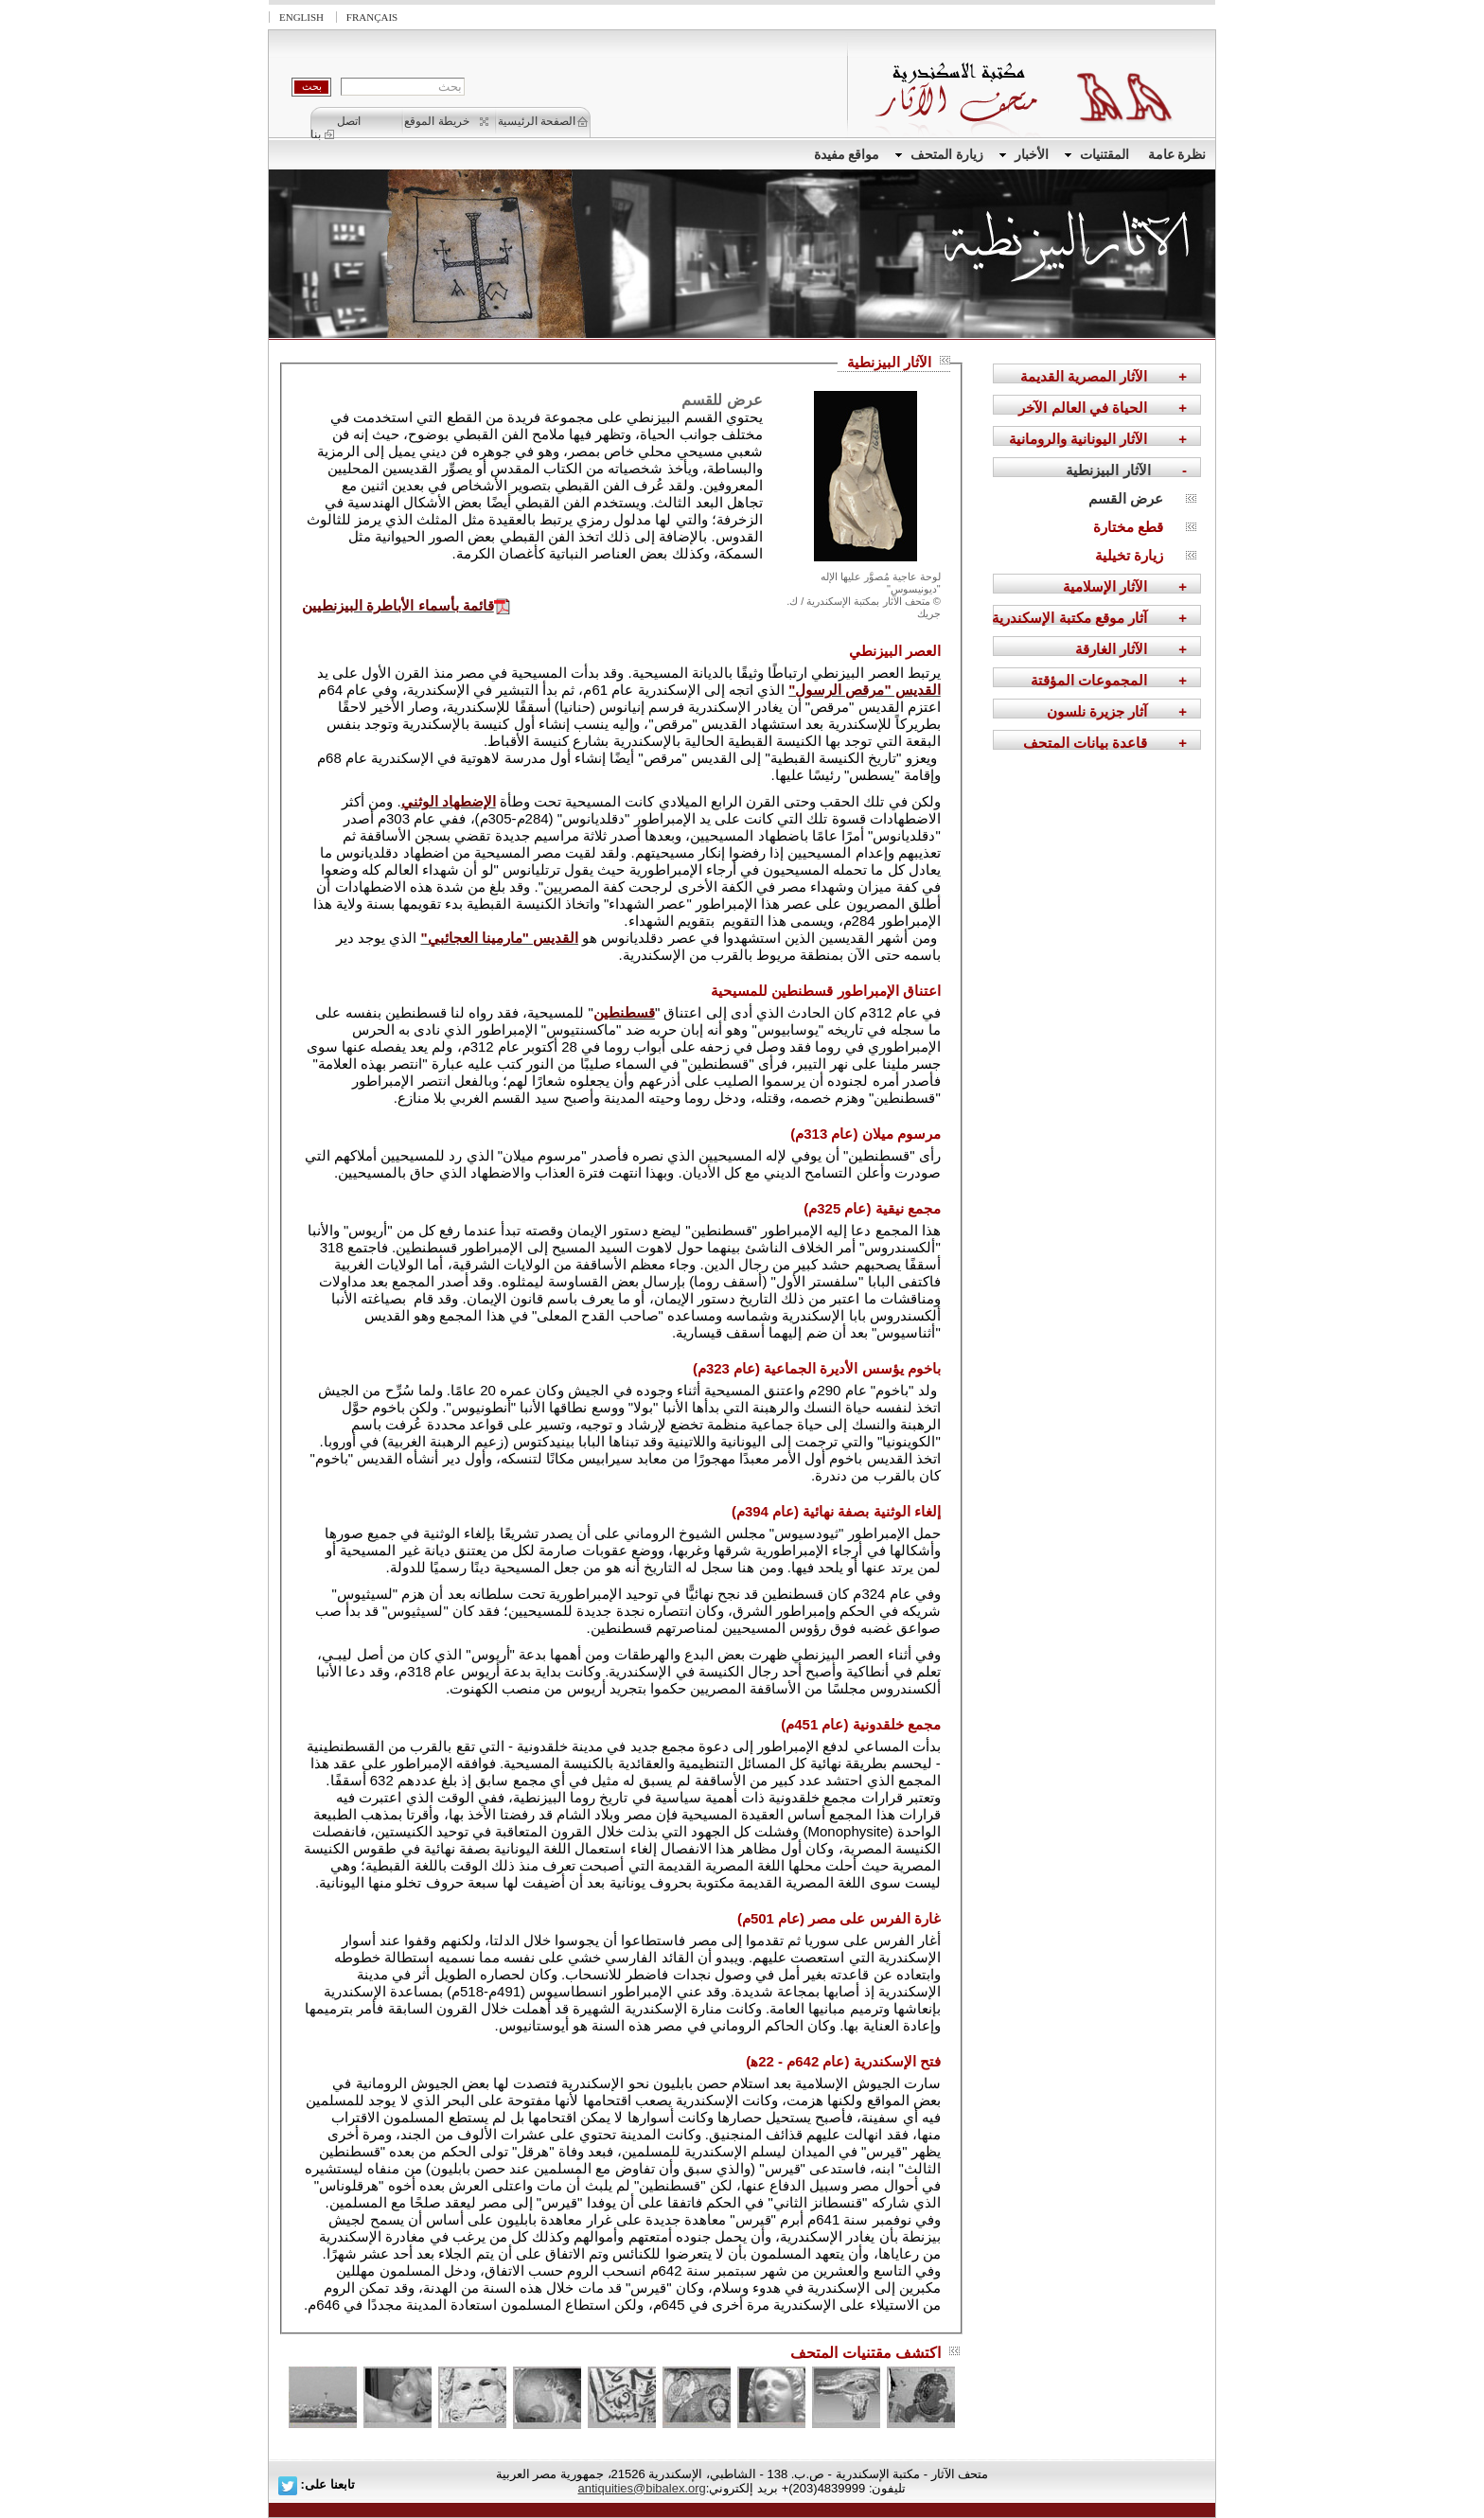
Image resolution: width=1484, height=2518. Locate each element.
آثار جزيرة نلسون (1097, 711)
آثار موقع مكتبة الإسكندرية (1069, 618)
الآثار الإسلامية (1105, 586)
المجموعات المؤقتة (1089, 680)
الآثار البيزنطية (1108, 470)
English (301, 17)
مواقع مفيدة (847, 155)
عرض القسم (1125, 498)
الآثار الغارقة (1111, 649)
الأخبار (1024, 155)
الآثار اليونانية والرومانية (1078, 439)
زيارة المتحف (939, 155)
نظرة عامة (1177, 155)
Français (372, 17)
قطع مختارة (1128, 527)
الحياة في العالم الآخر (1082, 407)
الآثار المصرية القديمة (1083, 376)
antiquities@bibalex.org (641, 2488)
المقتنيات (1097, 155)
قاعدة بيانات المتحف (1085, 743)
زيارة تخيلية (1129, 555)
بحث (312, 86)
